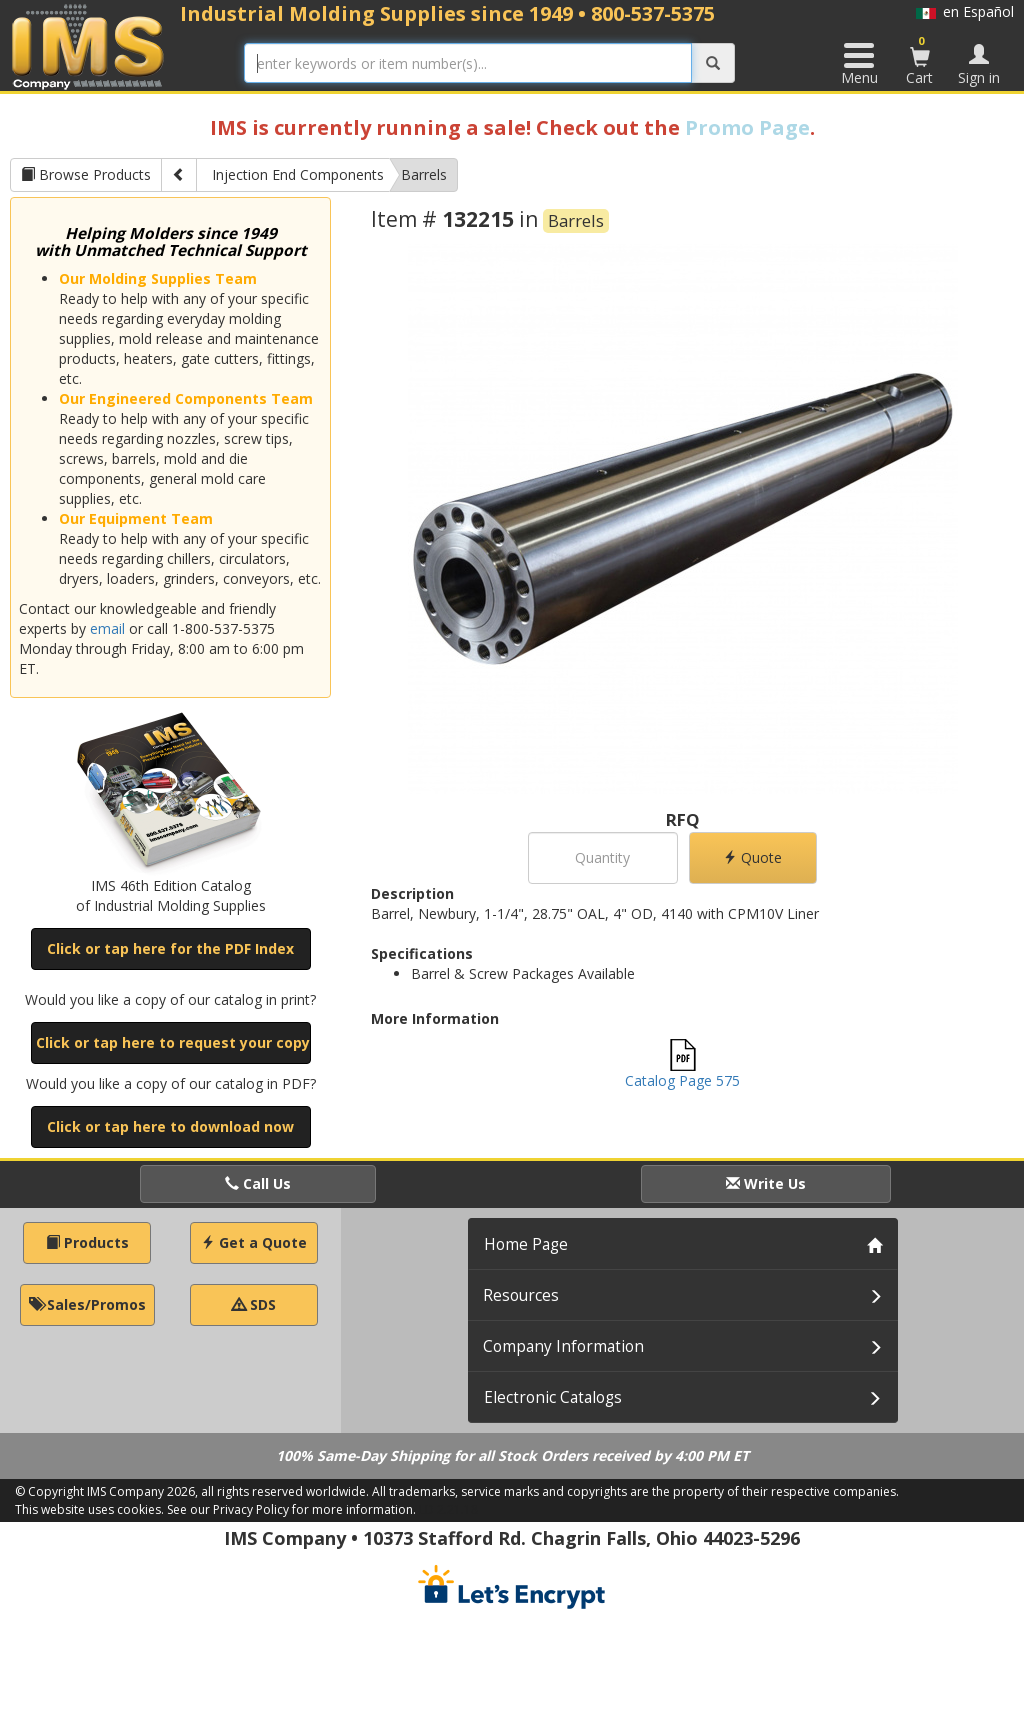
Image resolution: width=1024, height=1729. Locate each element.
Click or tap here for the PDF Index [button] (170, 948)
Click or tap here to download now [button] (170, 1126)
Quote (752, 857)
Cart (920, 60)
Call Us (258, 1183)
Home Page (526, 1244)
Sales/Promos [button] (87, 1304)
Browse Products (86, 174)
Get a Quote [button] (254, 1242)
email (107, 628)
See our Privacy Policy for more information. (291, 1509)
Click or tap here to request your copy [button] (173, 1042)
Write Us (766, 1183)
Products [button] (87, 1242)
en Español (965, 11)
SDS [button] (254, 1304)
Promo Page (747, 127)
